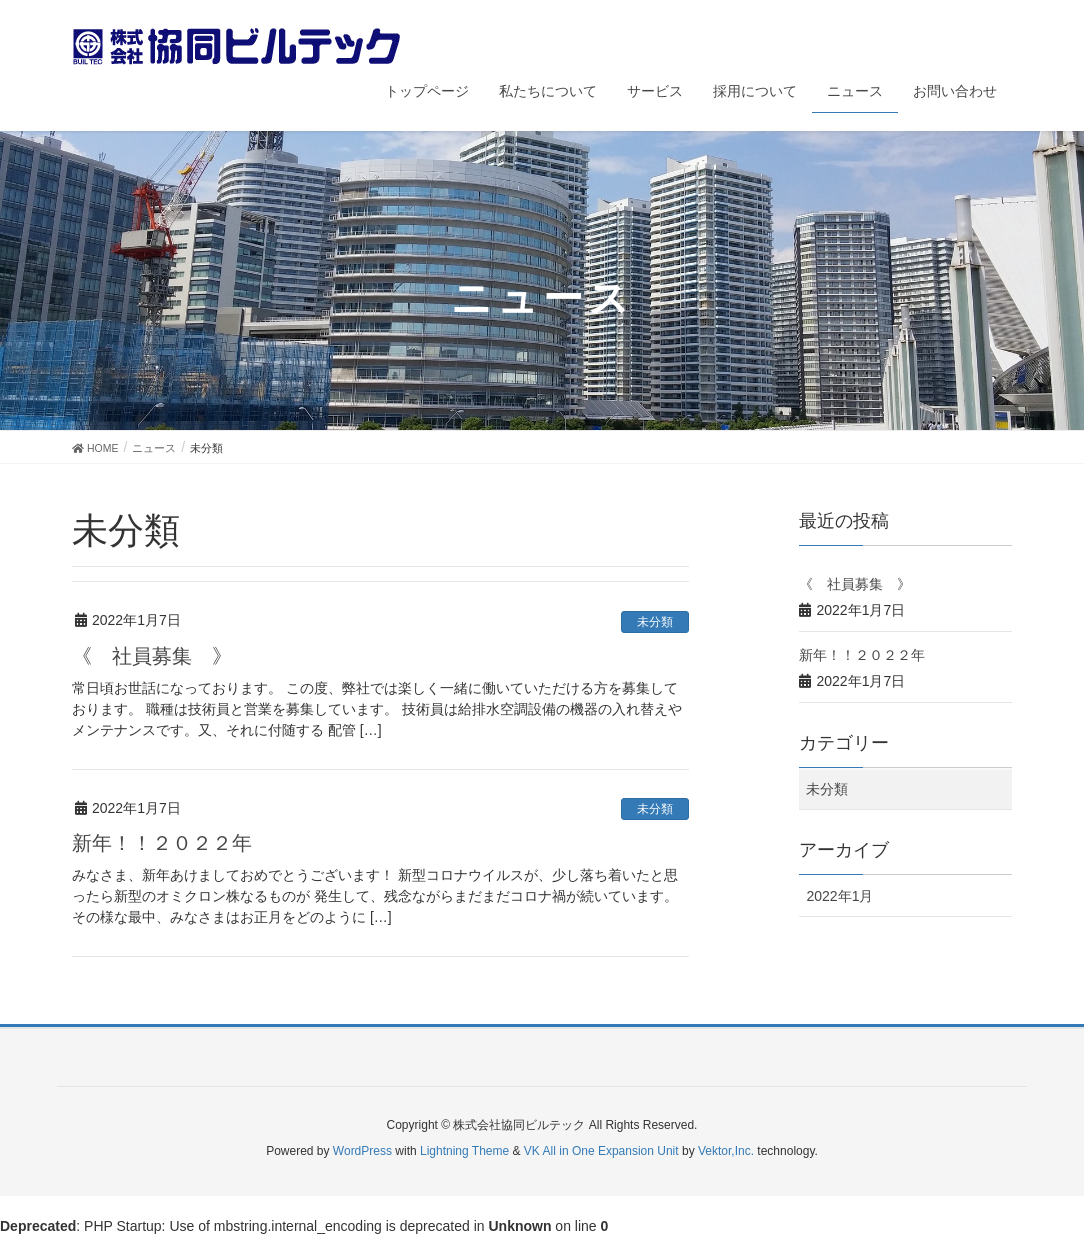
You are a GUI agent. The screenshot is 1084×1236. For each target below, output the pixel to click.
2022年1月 (839, 896)
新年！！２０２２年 (162, 843)
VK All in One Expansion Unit (601, 1151)
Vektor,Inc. (726, 1151)
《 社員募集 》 (152, 656)
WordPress (362, 1151)
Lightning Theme (464, 1151)
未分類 (655, 622)
